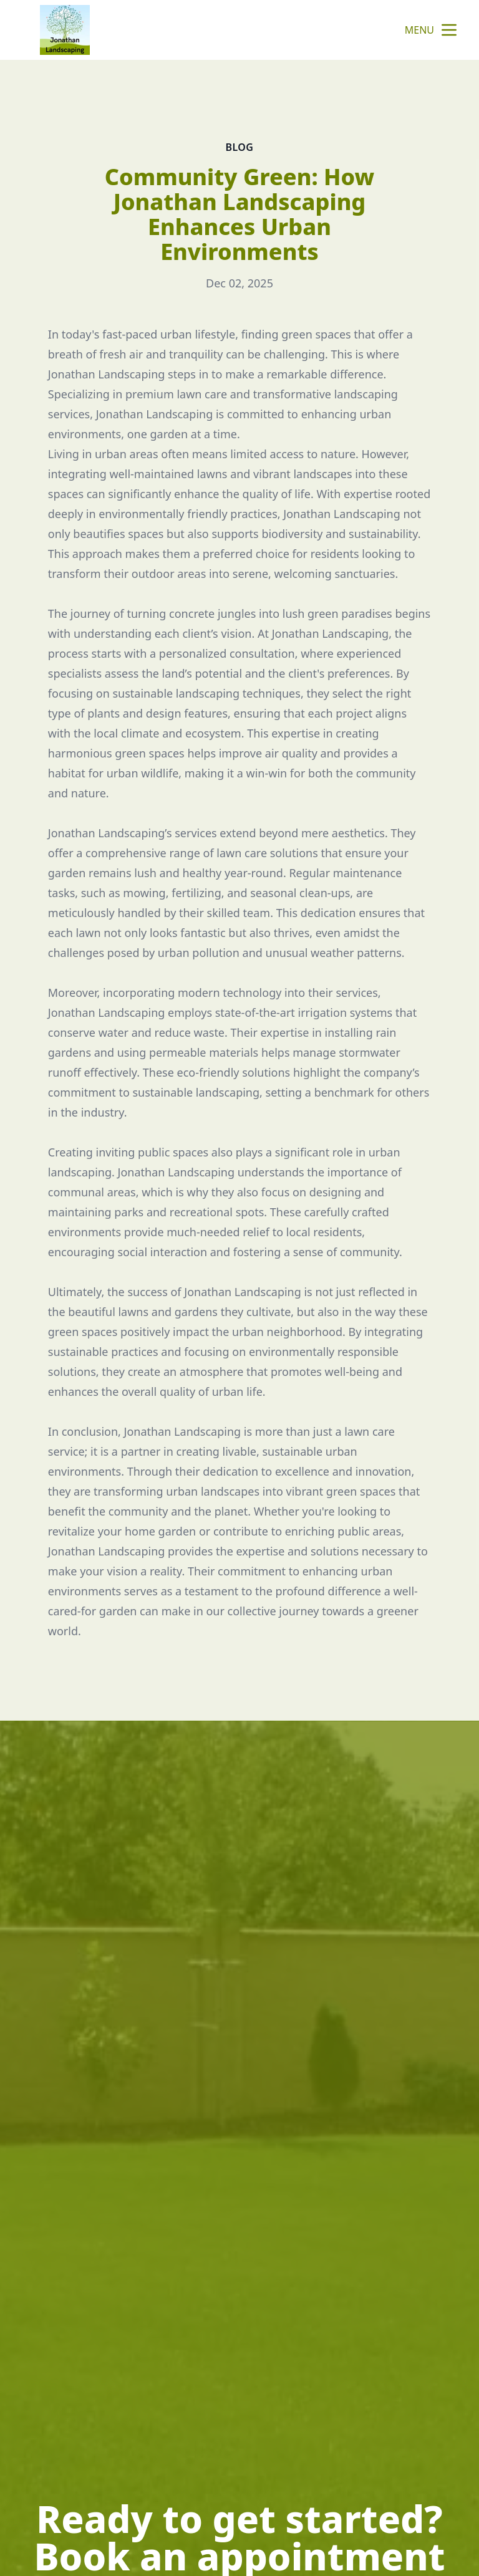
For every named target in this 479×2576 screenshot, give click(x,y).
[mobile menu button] (449, 30)
